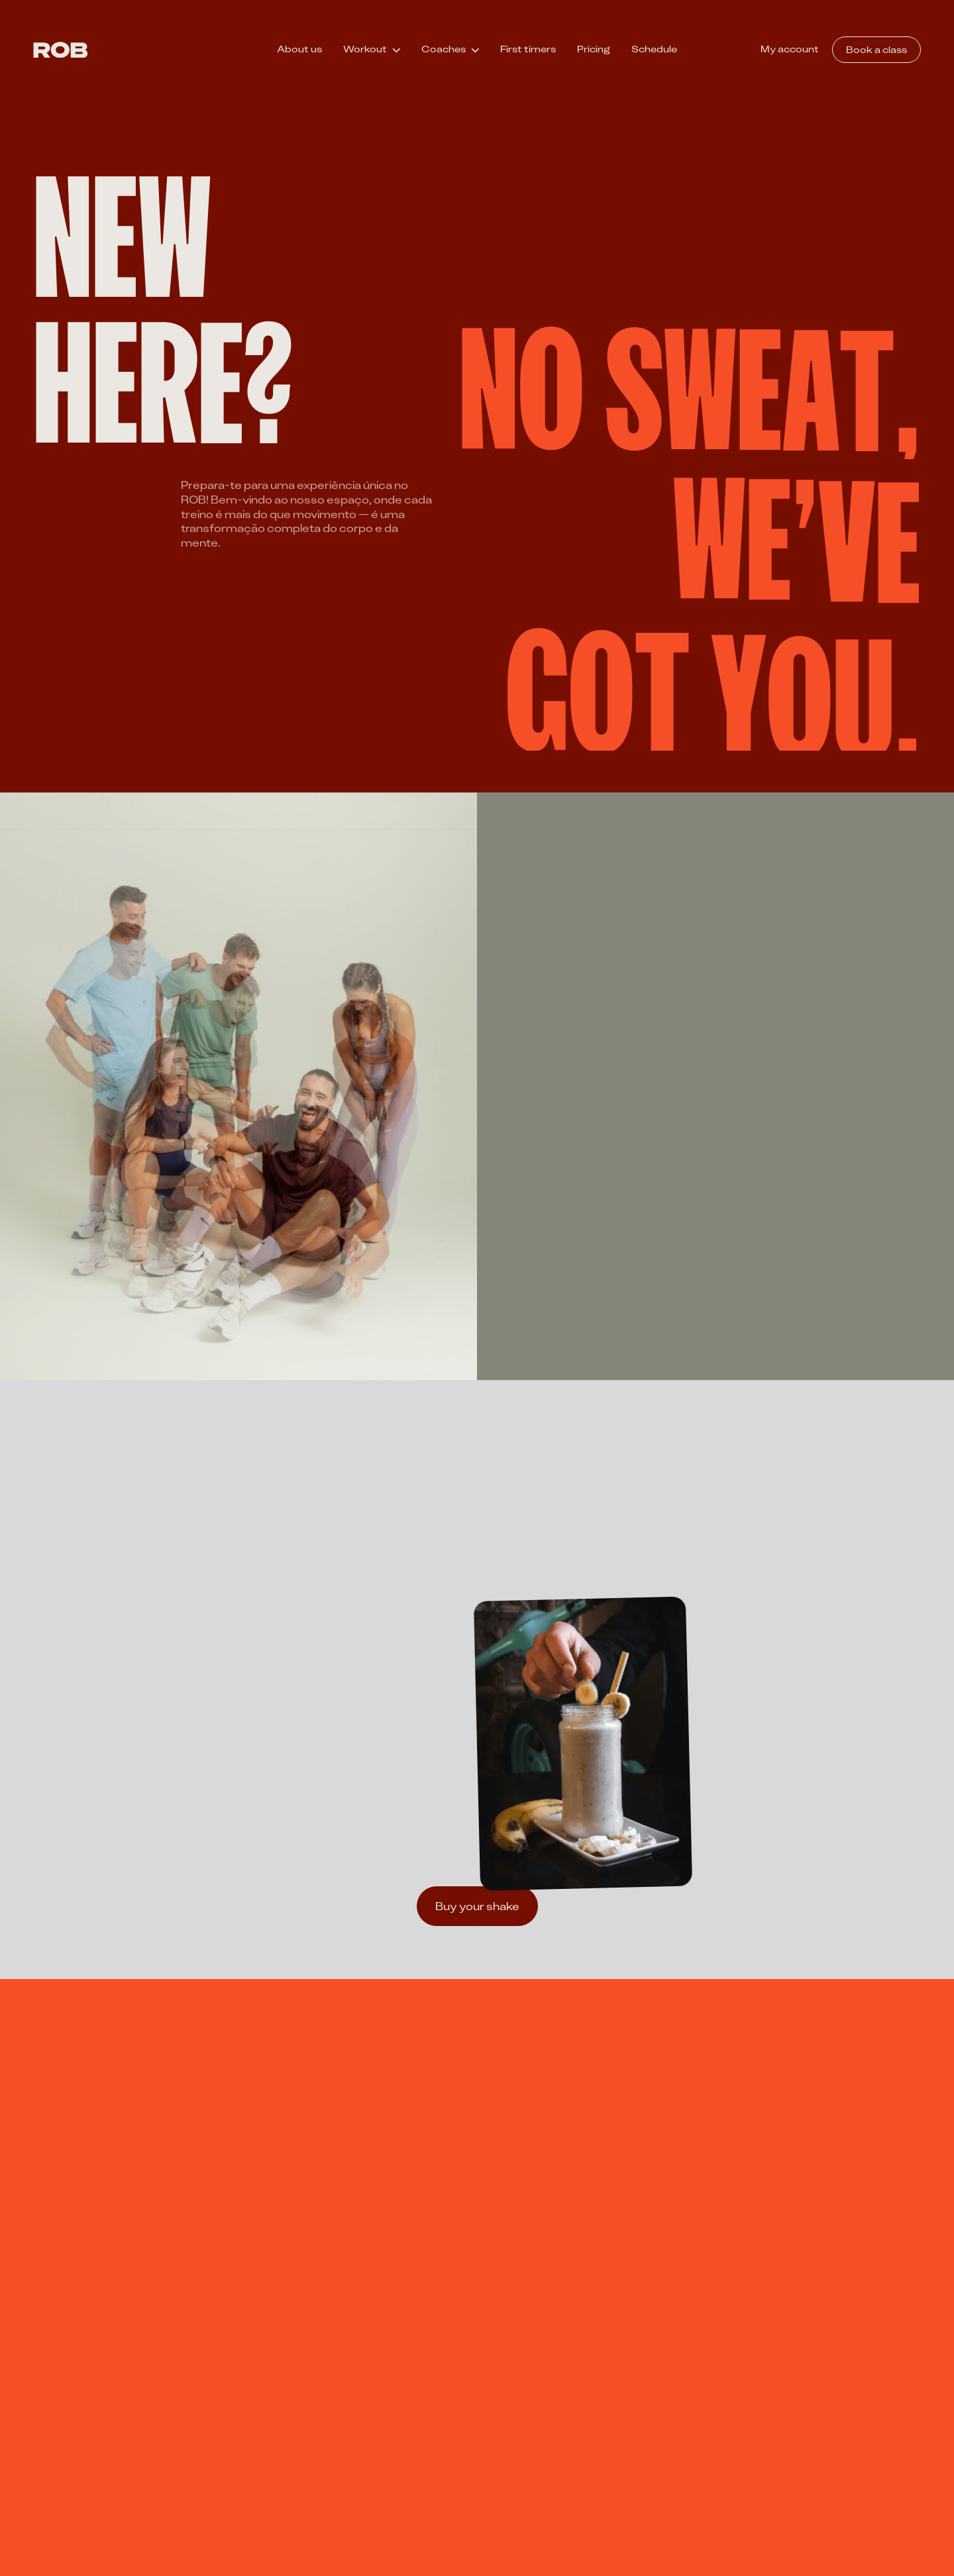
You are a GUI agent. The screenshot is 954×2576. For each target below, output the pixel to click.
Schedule (654, 49)
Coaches (443, 49)
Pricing (593, 49)
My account (790, 49)
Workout (365, 49)
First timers (528, 49)
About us (299, 49)
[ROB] (60, 50)
